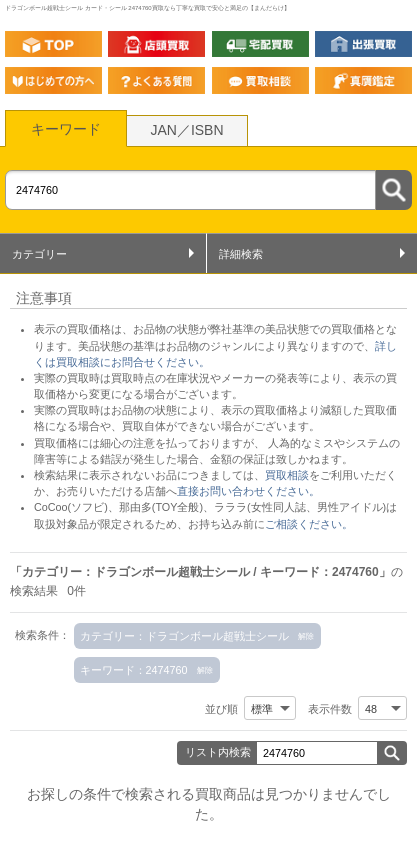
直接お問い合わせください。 (248, 491)
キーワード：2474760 (134, 670)
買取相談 (287, 475)
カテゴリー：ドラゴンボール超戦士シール (184, 636)
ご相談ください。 (309, 524)
